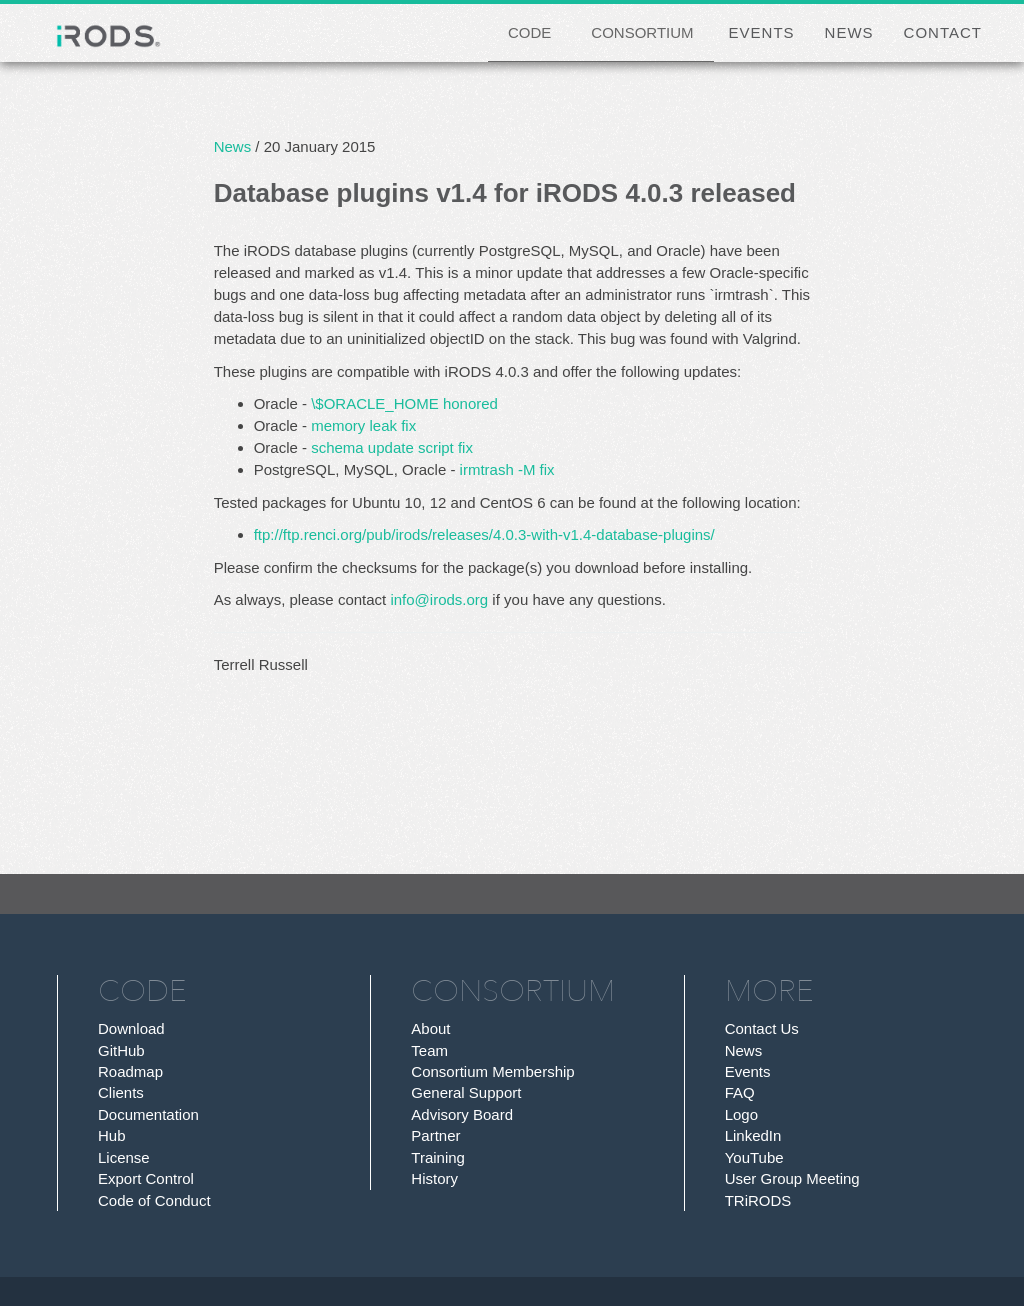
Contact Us (762, 1028)
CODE (529, 32)
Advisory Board (462, 1114)
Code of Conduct (154, 1200)
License (124, 1157)
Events (748, 1071)
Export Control (146, 1178)
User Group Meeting (792, 1178)
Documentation (148, 1114)
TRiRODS (758, 1200)
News (233, 146)
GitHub (121, 1050)
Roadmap (130, 1071)
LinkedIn (753, 1135)
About (430, 1028)
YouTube (754, 1157)
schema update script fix (392, 447)
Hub (112, 1135)
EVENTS (762, 32)
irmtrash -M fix (507, 469)
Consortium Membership (492, 1071)
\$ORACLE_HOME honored (404, 403)
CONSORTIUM (642, 32)
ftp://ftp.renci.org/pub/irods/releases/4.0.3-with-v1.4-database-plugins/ (484, 534)
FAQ (740, 1092)
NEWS (849, 32)
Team (429, 1050)
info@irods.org (439, 599)
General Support (466, 1092)
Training (438, 1157)
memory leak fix (363, 425)
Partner (435, 1135)
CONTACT (943, 32)
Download (131, 1028)
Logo (741, 1114)
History (434, 1178)
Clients (121, 1092)
